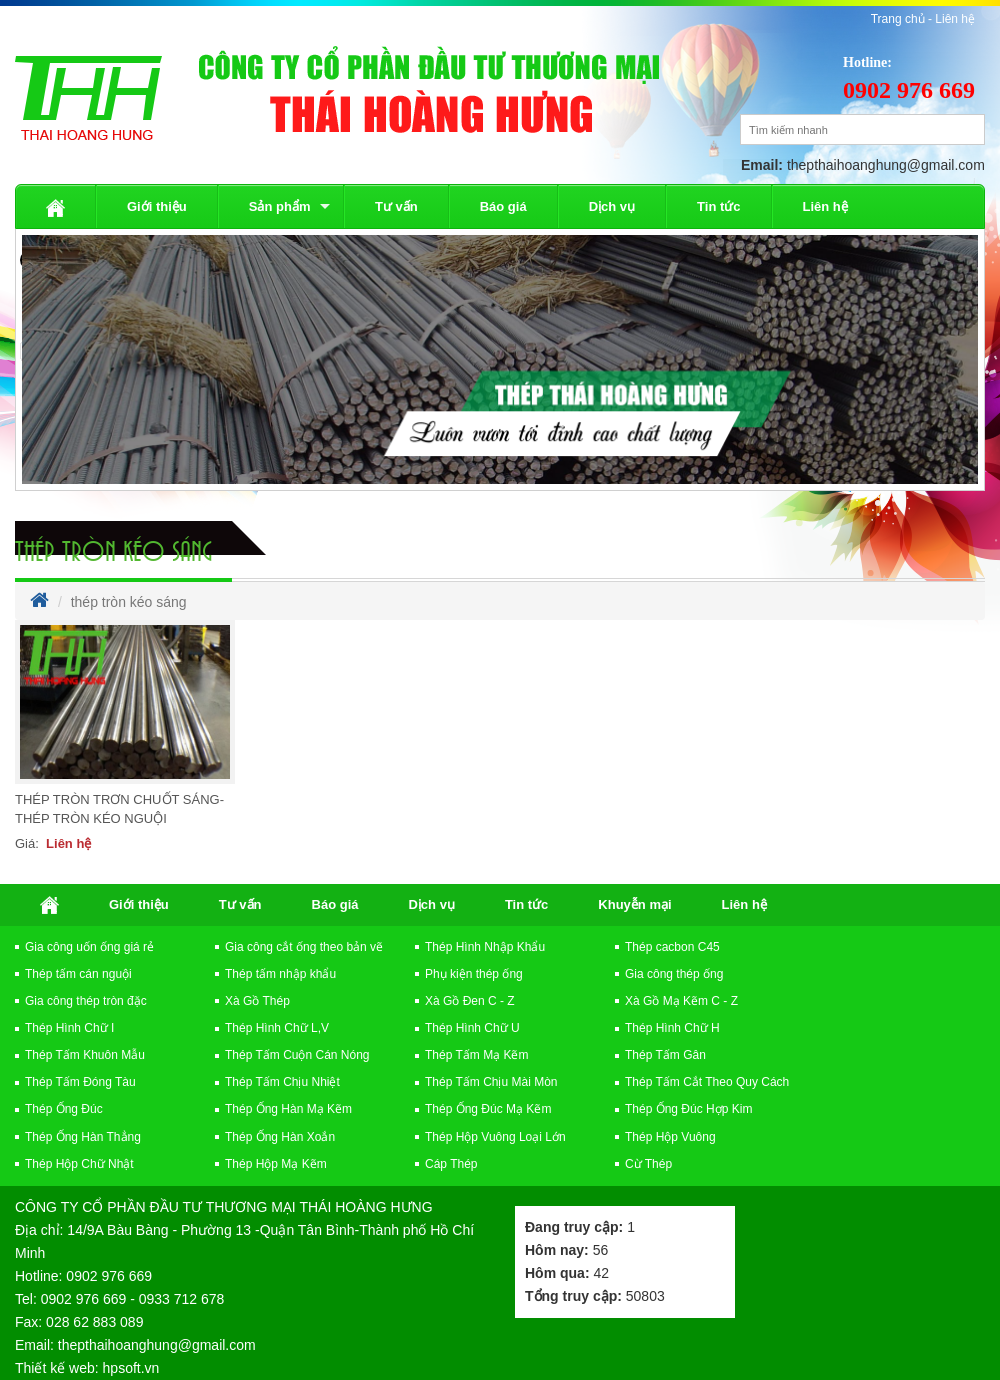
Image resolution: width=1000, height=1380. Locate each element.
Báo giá (503, 206)
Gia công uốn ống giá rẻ (89, 947)
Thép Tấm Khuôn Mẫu (85, 1055)
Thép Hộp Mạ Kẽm (276, 1164)
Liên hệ (955, 19)
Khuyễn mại (634, 904)
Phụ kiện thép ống (474, 974)
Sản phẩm (280, 206)
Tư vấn (396, 206)
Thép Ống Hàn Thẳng (83, 1137)
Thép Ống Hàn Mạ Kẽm (288, 1109)
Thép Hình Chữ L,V (277, 1028)
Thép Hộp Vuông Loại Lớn (495, 1137)
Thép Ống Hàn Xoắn (280, 1137)
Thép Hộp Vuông (670, 1137)
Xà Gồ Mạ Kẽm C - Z (681, 1001)
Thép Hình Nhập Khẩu (485, 947)
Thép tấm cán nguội (78, 974)
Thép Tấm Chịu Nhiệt (282, 1082)
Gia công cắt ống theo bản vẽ (304, 947)
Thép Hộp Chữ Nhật (79, 1164)
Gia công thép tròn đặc (86, 1001)
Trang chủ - (903, 19)
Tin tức (718, 206)
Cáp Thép (451, 1164)
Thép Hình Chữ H (672, 1028)
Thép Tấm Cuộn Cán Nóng (297, 1055)
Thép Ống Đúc (64, 1109)
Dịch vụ (612, 206)
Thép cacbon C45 (672, 947)
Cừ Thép (648, 1164)
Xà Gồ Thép (257, 1001)
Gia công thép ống (674, 974)
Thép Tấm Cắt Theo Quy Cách (707, 1082)
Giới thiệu (157, 206)
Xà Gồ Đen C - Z (470, 1001)
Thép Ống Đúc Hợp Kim (688, 1109)
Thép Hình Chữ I (69, 1028)
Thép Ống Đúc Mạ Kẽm (488, 1109)
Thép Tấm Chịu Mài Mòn (491, 1082)
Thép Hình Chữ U (472, 1028)
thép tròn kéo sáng (113, 549)
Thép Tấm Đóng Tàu (80, 1082)
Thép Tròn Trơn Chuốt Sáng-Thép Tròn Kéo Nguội (119, 809)
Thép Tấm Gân (665, 1055)
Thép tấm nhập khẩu (280, 974)
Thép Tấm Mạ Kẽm (476, 1055)
